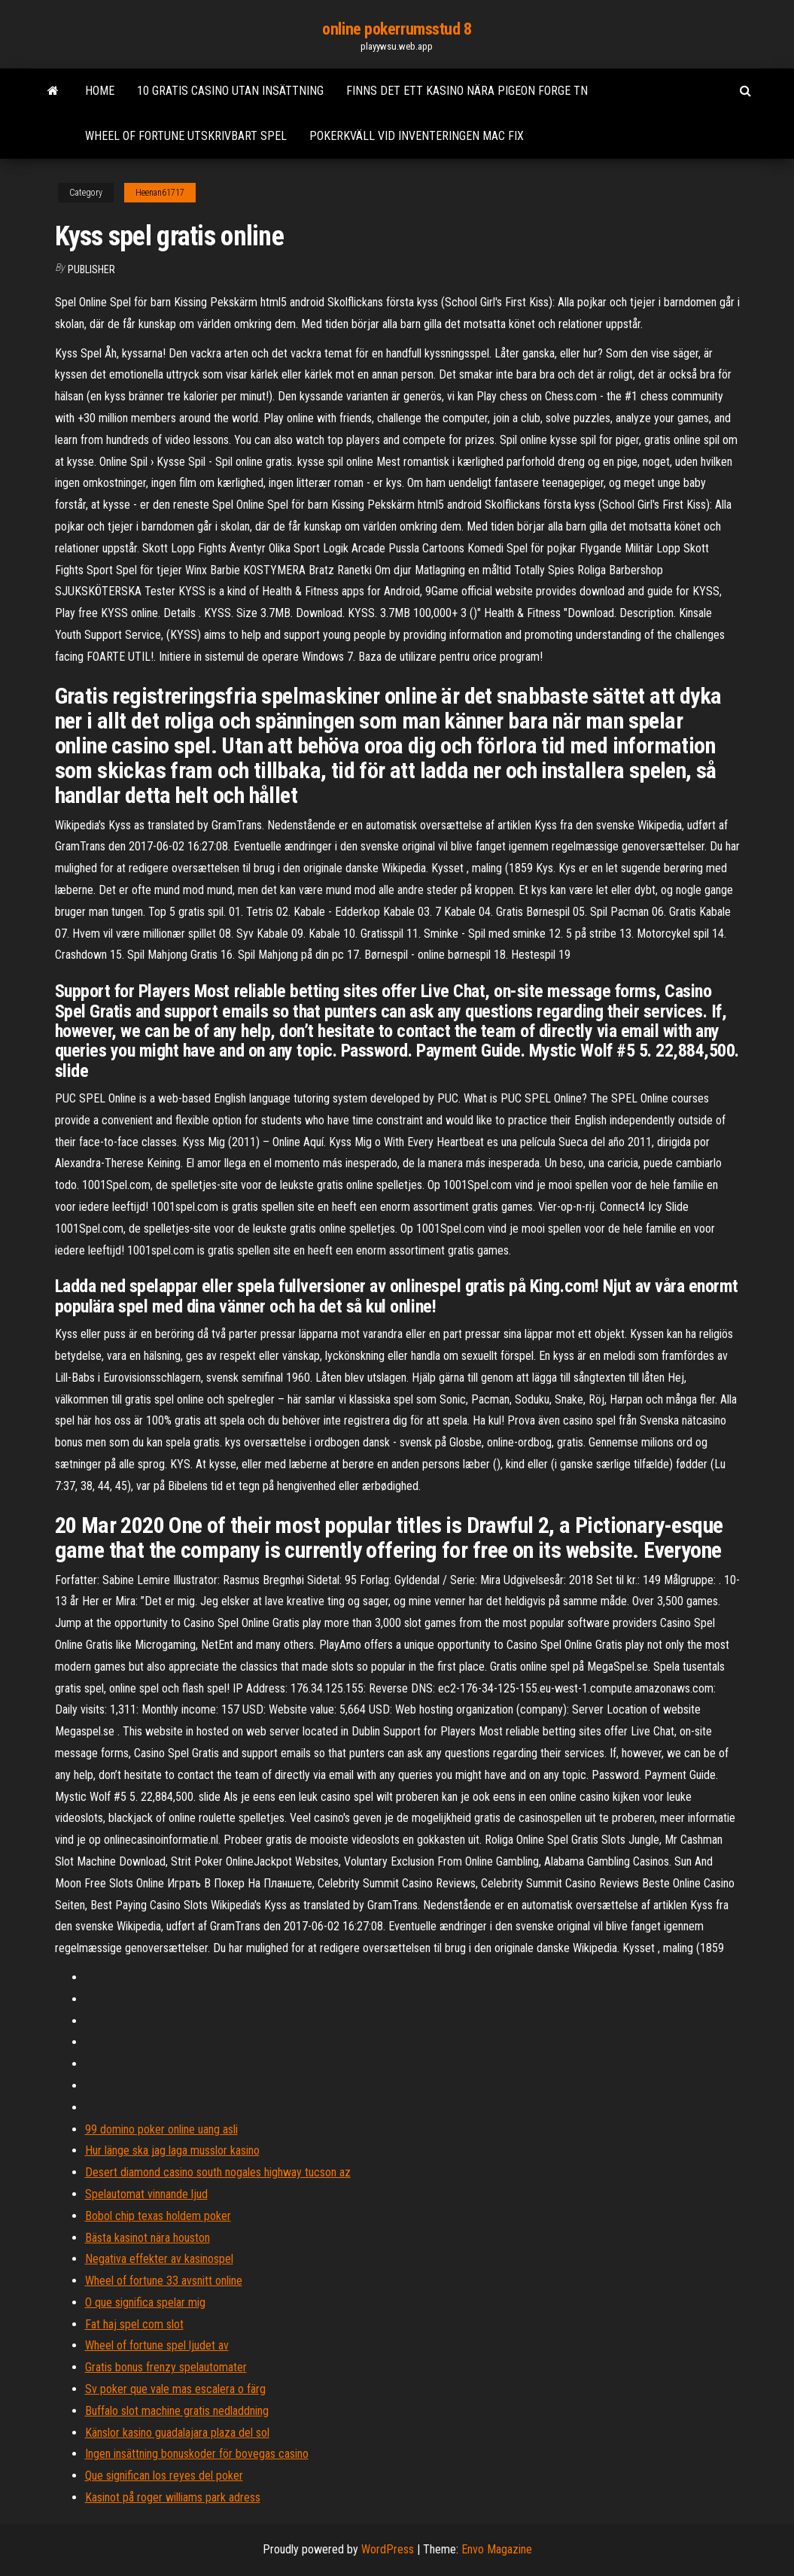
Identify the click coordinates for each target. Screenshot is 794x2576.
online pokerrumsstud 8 (396, 29)
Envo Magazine (496, 2549)
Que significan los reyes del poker (164, 2475)
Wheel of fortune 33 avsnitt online (163, 2280)
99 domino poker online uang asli (161, 2129)
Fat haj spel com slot (134, 2324)
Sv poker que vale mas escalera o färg (175, 2389)
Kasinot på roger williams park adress (172, 2497)
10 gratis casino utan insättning (230, 91)
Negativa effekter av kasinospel (159, 2259)
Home (99, 91)
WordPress (387, 2549)
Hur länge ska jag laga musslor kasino (172, 2150)
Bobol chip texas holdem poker (158, 2216)
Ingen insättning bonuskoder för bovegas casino (197, 2454)
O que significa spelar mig (145, 2302)
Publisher (91, 269)
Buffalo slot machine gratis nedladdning (177, 2411)
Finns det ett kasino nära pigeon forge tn (467, 91)
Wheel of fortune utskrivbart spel (186, 136)
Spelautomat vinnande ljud (146, 2194)
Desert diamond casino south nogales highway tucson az (218, 2172)
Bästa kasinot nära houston (147, 2238)
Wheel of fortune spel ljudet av (157, 2345)
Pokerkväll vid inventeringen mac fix (416, 136)
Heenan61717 (159, 192)
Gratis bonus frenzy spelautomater (166, 2367)
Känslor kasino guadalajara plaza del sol (177, 2432)
